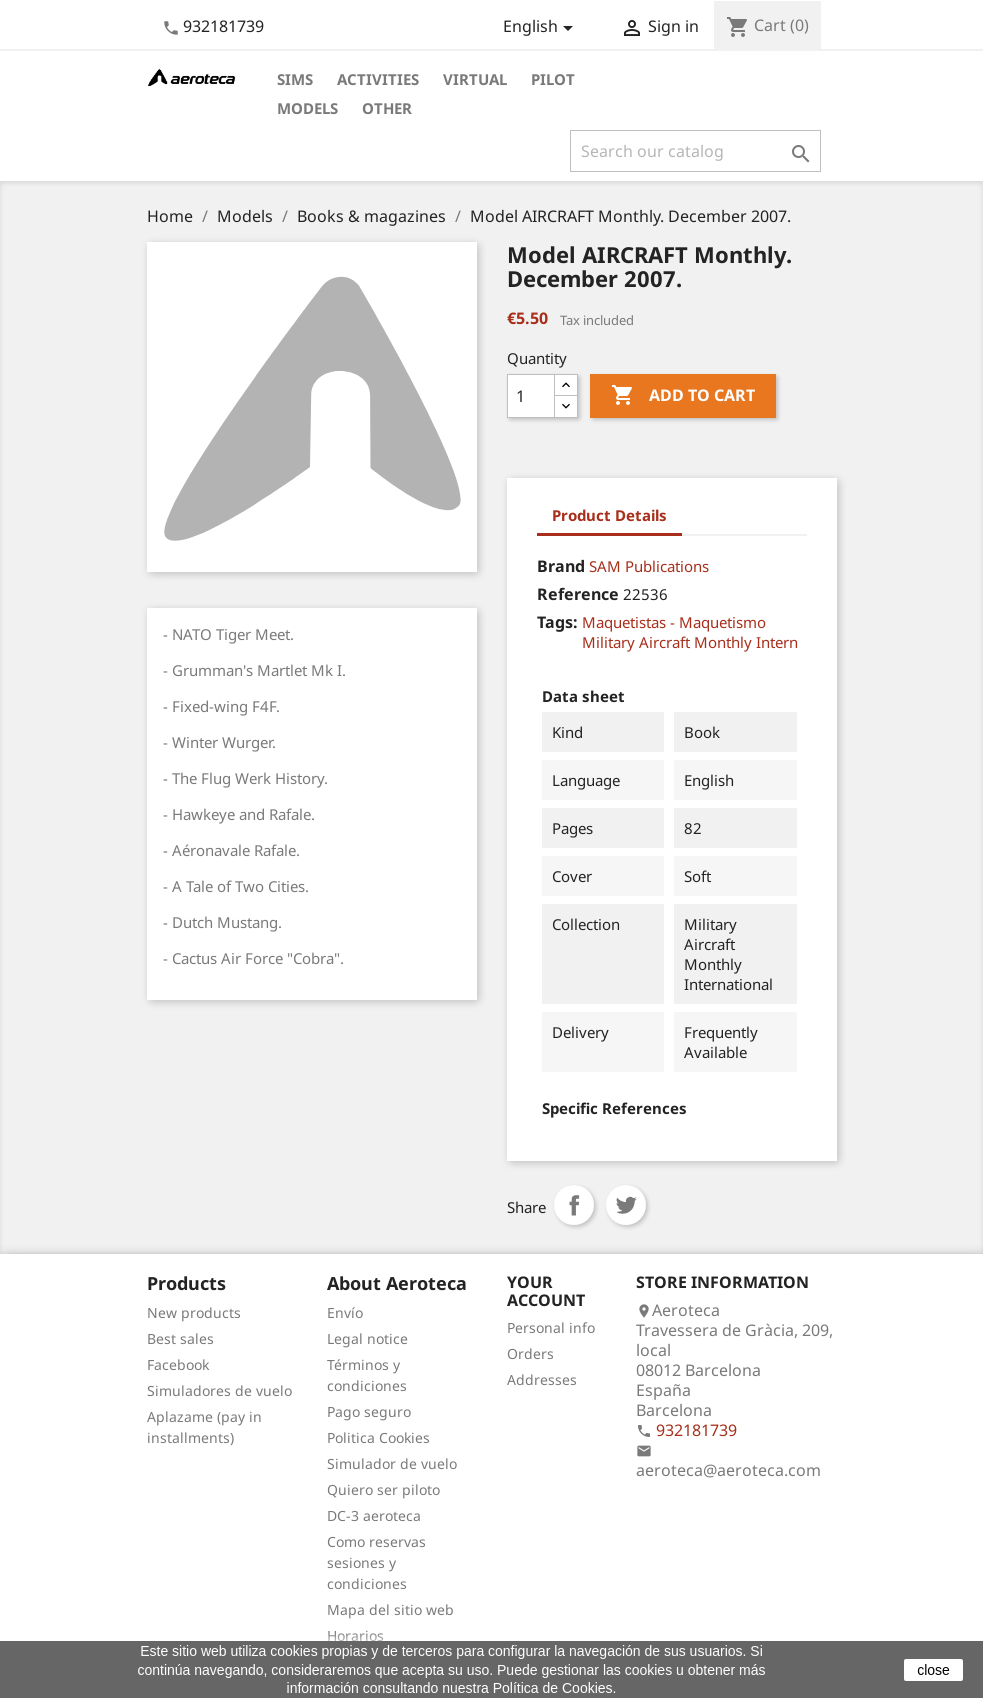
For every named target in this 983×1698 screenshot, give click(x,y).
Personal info (551, 1327)
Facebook (178, 1364)
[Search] (695, 151)
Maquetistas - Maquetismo (674, 622)
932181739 (223, 26)
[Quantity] (531, 396)
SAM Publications (649, 566)
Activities (378, 79)
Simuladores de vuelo (219, 1390)
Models (307, 108)
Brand (561, 566)
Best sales (180, 1338)
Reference (578, 594)
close (933, 1670)
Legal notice (367, 1338)
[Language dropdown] (541, 28)
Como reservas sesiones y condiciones (376, 1562)
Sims (295, 79)
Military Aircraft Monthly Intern (690, 642)
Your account (546, 1291)
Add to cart (683, 396)
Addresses (542, 1379)
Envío (345, 1312)
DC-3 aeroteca (374, 1515)
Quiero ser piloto (383, 1489)
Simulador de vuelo (392, 1463)
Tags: (557, 622)
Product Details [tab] (609, 515)
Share (574, 1205)
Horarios (355, 1635)
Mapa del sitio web (390, 1609)
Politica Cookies (378, 1437)
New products (194, 1312)
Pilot (553, 79)
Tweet (626, 1205)
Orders (530, 1353)
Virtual (475, 79)
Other (387, 108)
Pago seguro (369, 1411)
